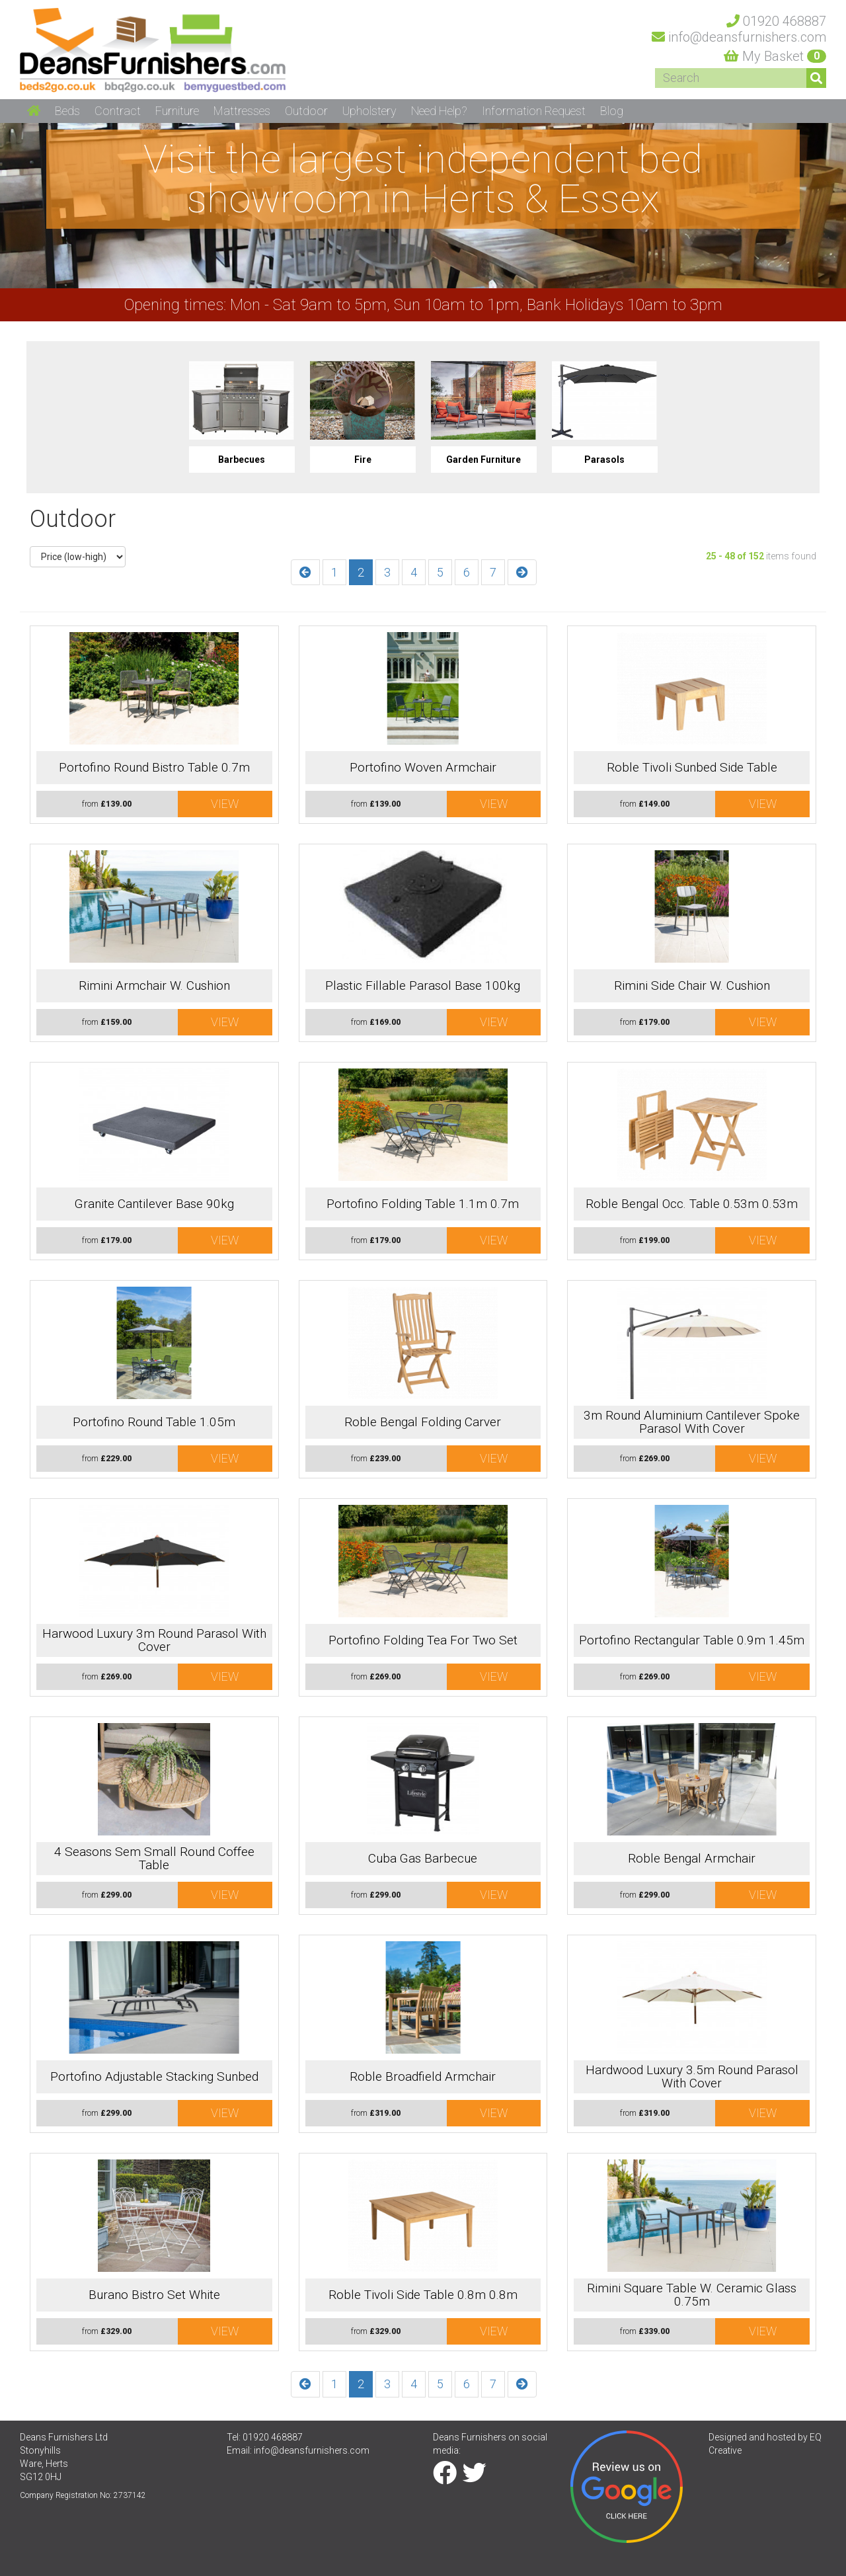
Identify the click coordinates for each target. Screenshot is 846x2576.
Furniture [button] (177, 111)
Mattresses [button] (241, 111)
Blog (611, 111)
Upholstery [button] (369, 111)
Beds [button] (67, 111)
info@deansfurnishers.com (311, 2450)
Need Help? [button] (439, 111)
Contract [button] (118, 111)
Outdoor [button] (306, 111)
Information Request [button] (534, 111)
